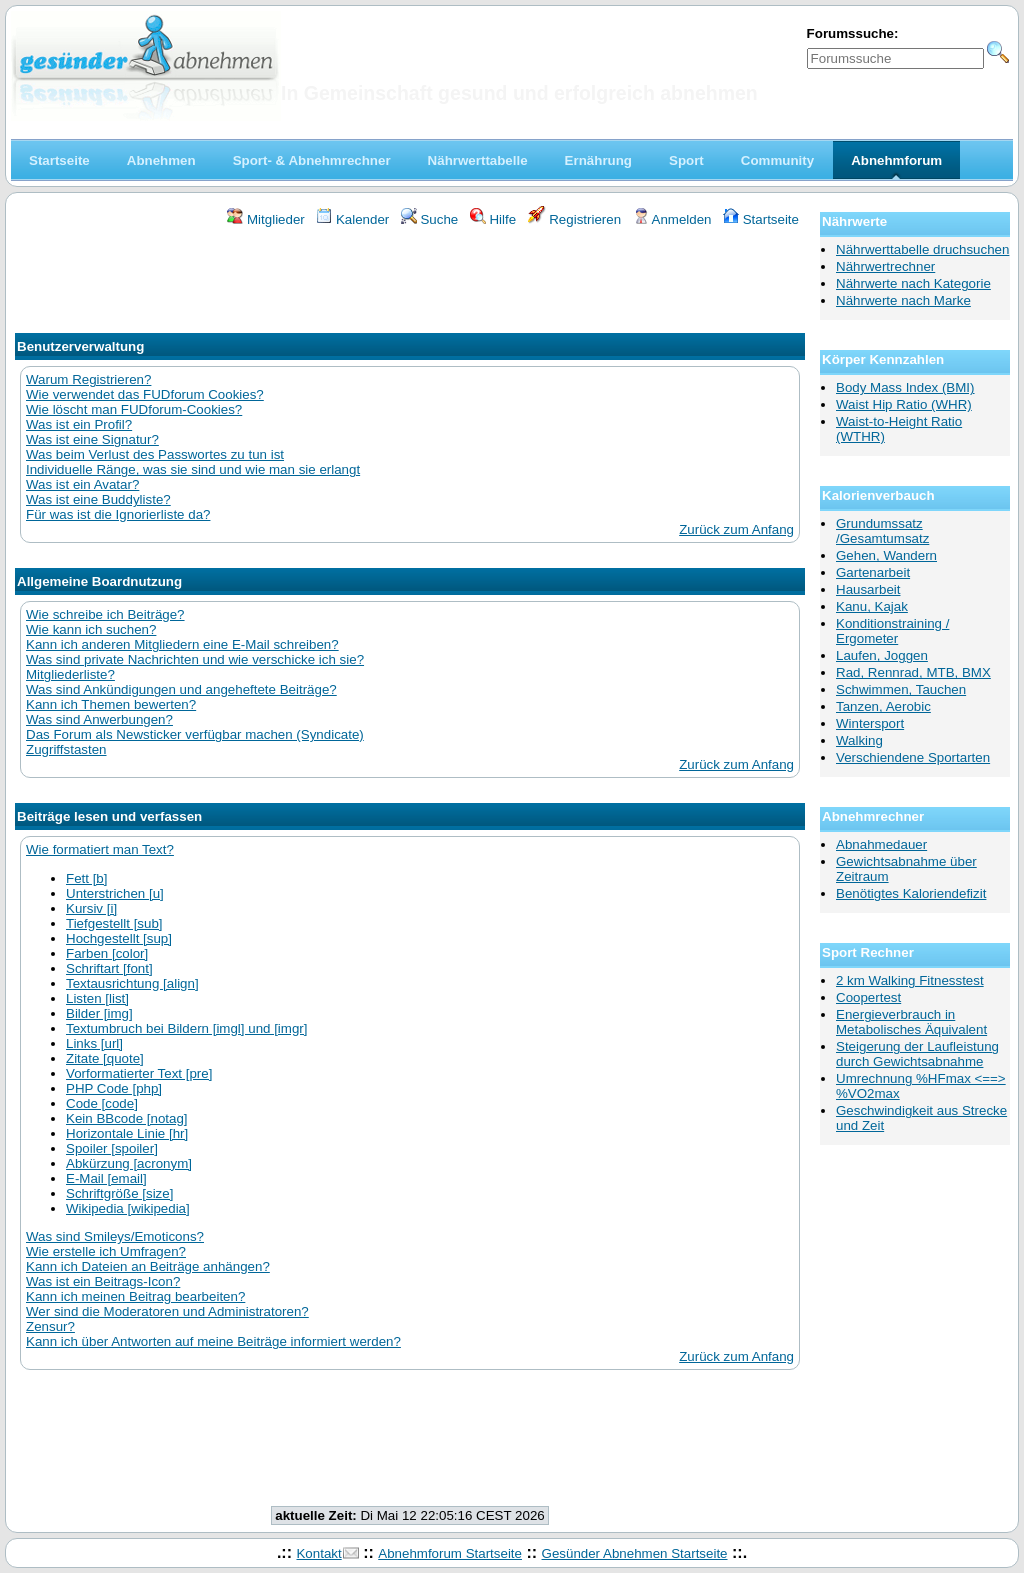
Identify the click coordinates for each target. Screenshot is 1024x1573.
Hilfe (493, 219)
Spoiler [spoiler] (112, 1148)
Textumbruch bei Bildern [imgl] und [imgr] (187, 1028)
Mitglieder (265, 219)
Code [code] (102, 1103)
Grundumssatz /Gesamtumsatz (882, 531)
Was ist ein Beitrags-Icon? (103, 1281)
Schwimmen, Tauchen (901, 689)
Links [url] (94, 1043)
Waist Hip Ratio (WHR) (904, 404)
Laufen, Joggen (882, 655)
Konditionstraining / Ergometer (892, 631)
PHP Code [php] (114, 1088)
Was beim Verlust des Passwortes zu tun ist (155, 454)
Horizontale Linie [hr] (127, 1133)
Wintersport (870, 723)
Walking (859, 740)
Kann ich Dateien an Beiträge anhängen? (148, 1266)
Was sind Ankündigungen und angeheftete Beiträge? (181, 689)
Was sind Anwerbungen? (99, 719)
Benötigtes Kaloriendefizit (911, 893)
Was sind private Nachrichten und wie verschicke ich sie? (195, 659)
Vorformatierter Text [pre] (139, 1073)
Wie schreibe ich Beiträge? (105, 614)
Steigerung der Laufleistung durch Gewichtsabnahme (917, 1054)
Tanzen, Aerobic (883, 706)
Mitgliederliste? (70, 674)
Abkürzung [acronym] (129, 1163)
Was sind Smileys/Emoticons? (115, 1236)
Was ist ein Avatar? (82, 484)
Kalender (352, 219)
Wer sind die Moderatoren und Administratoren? (167, 1311)
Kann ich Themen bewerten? (111, 704)
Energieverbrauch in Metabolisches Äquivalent (911, 1022)
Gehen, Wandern (886, 555)
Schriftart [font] (109, 968)
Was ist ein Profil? (79, 424)
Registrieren (575, 219)
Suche (430, 219)
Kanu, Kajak (872, 606)
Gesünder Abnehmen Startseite (635, 1553)
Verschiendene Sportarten (913, 757)
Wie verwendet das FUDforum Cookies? (145, 394)
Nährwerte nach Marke (903, 300)
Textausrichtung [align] (132, 983)
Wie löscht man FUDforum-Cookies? (134, 409)
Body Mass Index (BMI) (905, 387)
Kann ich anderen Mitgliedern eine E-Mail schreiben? (182, 644)
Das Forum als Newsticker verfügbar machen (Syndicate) (195, 734)
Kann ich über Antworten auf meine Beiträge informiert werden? (213, 1341)
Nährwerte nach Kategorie (913, 283)
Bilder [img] (99, 1013)
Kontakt (318, 1553)
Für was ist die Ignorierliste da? (118, 514)
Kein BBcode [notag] (127, 1118)
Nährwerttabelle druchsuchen (922, 249)
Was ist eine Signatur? (92, 439)
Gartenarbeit (873, 572)
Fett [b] (86, 878)
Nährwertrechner (885, 266)
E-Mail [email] (106, 1178)
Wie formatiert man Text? (100, 849)
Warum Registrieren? (88, 379)
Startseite (761, 219)
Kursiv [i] (91, 908)
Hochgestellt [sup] (119, 938)
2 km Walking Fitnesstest (910, 980)
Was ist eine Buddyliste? (98, 499)
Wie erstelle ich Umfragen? (106, 1251)
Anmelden (672, 219)
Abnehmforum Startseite (450, 1553)
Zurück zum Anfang (736, 529)
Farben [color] (107, 953)
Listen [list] (97, 998)
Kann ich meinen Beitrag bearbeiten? (135, 1296)
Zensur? (50, 1326)
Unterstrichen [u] (115, 893)
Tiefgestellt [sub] (114, 923)
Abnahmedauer (881, 844)
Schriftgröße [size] (119, 1193)
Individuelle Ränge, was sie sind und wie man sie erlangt (193, 469)
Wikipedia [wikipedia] (128, 1208)
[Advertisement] (410, 283)
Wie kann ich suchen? (91, 629)
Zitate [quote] (105, 1058)
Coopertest (868, 997)
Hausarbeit (868, 589)
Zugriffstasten (66, 749)
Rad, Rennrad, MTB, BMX (913, 672)
